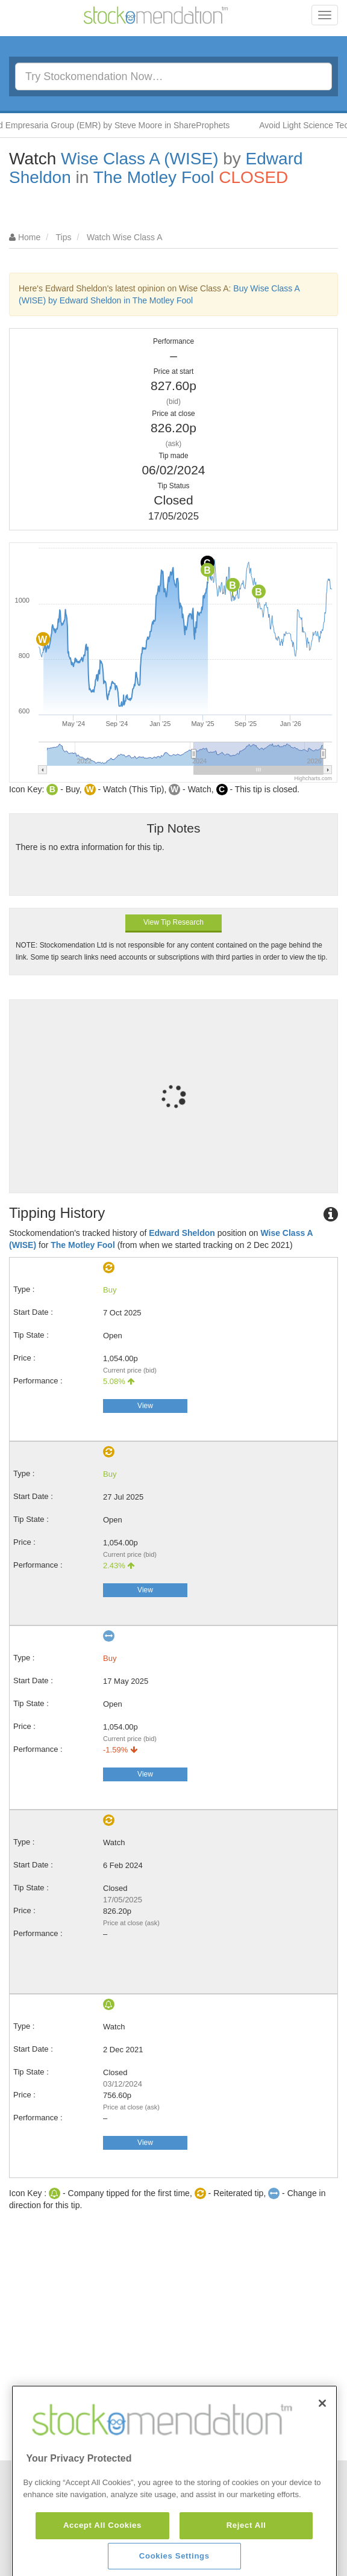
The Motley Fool (153, 177)
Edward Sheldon (182, 1233)
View (145, 1405)
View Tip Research (173, 922)
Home (29, 237)
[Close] (322, 2464)
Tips (64, 237)
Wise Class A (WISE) (139, 158)
